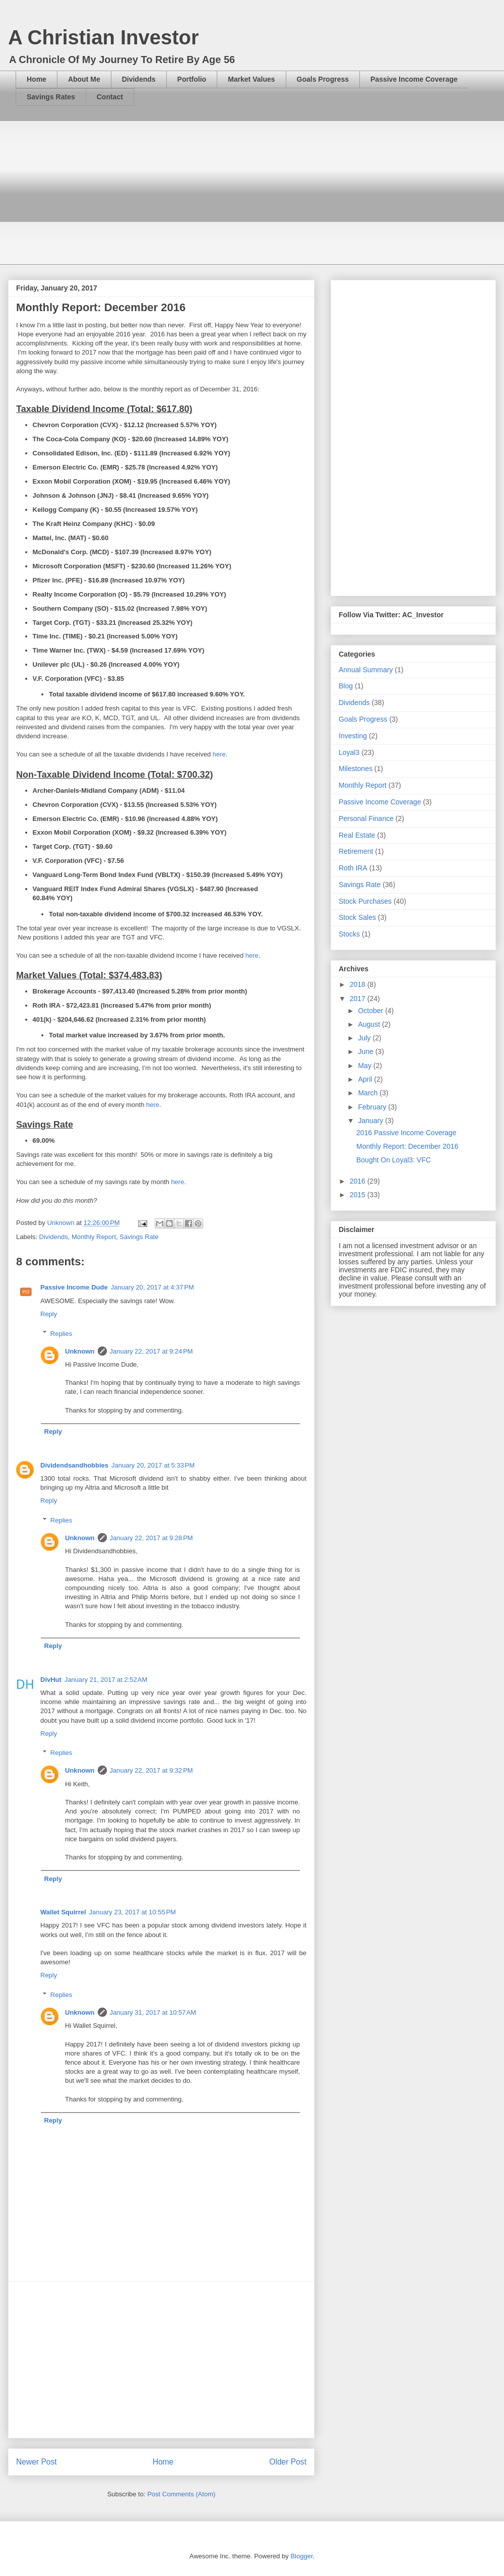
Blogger (301, 2556)
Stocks (349, 934)
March (369, 1093)
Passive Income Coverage (414, 79)
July (365, 1038)
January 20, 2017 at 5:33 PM (153, 1465)
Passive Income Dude (74, 1287)
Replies (61, 1333)
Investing (353, 736)
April (366, 1079)
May (365, 1066)
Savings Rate (138, 1237)
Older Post (287, 2461)
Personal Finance (366, 818)
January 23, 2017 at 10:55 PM (132, 1912)
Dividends (139, 79)
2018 (358, 984)
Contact (110, 97)
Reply (48, 1314)
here (219, 754)
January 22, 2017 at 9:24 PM (151, 1351)
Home (36, 79)
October (371, 1011)
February (373, 1107)
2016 (358, 1181)
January (371, 1121)
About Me (84, 79)
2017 (358, 998)
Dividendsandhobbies (74, 1465)
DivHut (50, 1679)
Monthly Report (94, 1237)
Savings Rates (51, 97)
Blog (346, 686)
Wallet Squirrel (63, 1912)
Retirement (356, 851)
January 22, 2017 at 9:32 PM (151, 1770)
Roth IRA (353, 868)
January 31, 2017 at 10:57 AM (153, 2012)
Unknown (80, 1351)
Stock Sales (357, 917)
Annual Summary (366, 670)
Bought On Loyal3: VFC (393, 1160)
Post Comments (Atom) (181, 2494)
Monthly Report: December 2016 (407, 1146)
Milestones (355, 769)
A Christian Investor (103, 37)
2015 (358, 1195)
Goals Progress (323, 79)
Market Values (251, 79)
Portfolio (192, 79)
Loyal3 (349, 752)
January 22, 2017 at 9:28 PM (151, 1538)
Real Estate (357, 835)
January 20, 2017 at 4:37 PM (152, 1287)
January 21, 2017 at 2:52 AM (106, 1679)
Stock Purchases (365, 901)
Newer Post (36, 2461)
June (366, 1051)
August (370, 1024)
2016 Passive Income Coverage (406, 1133)
